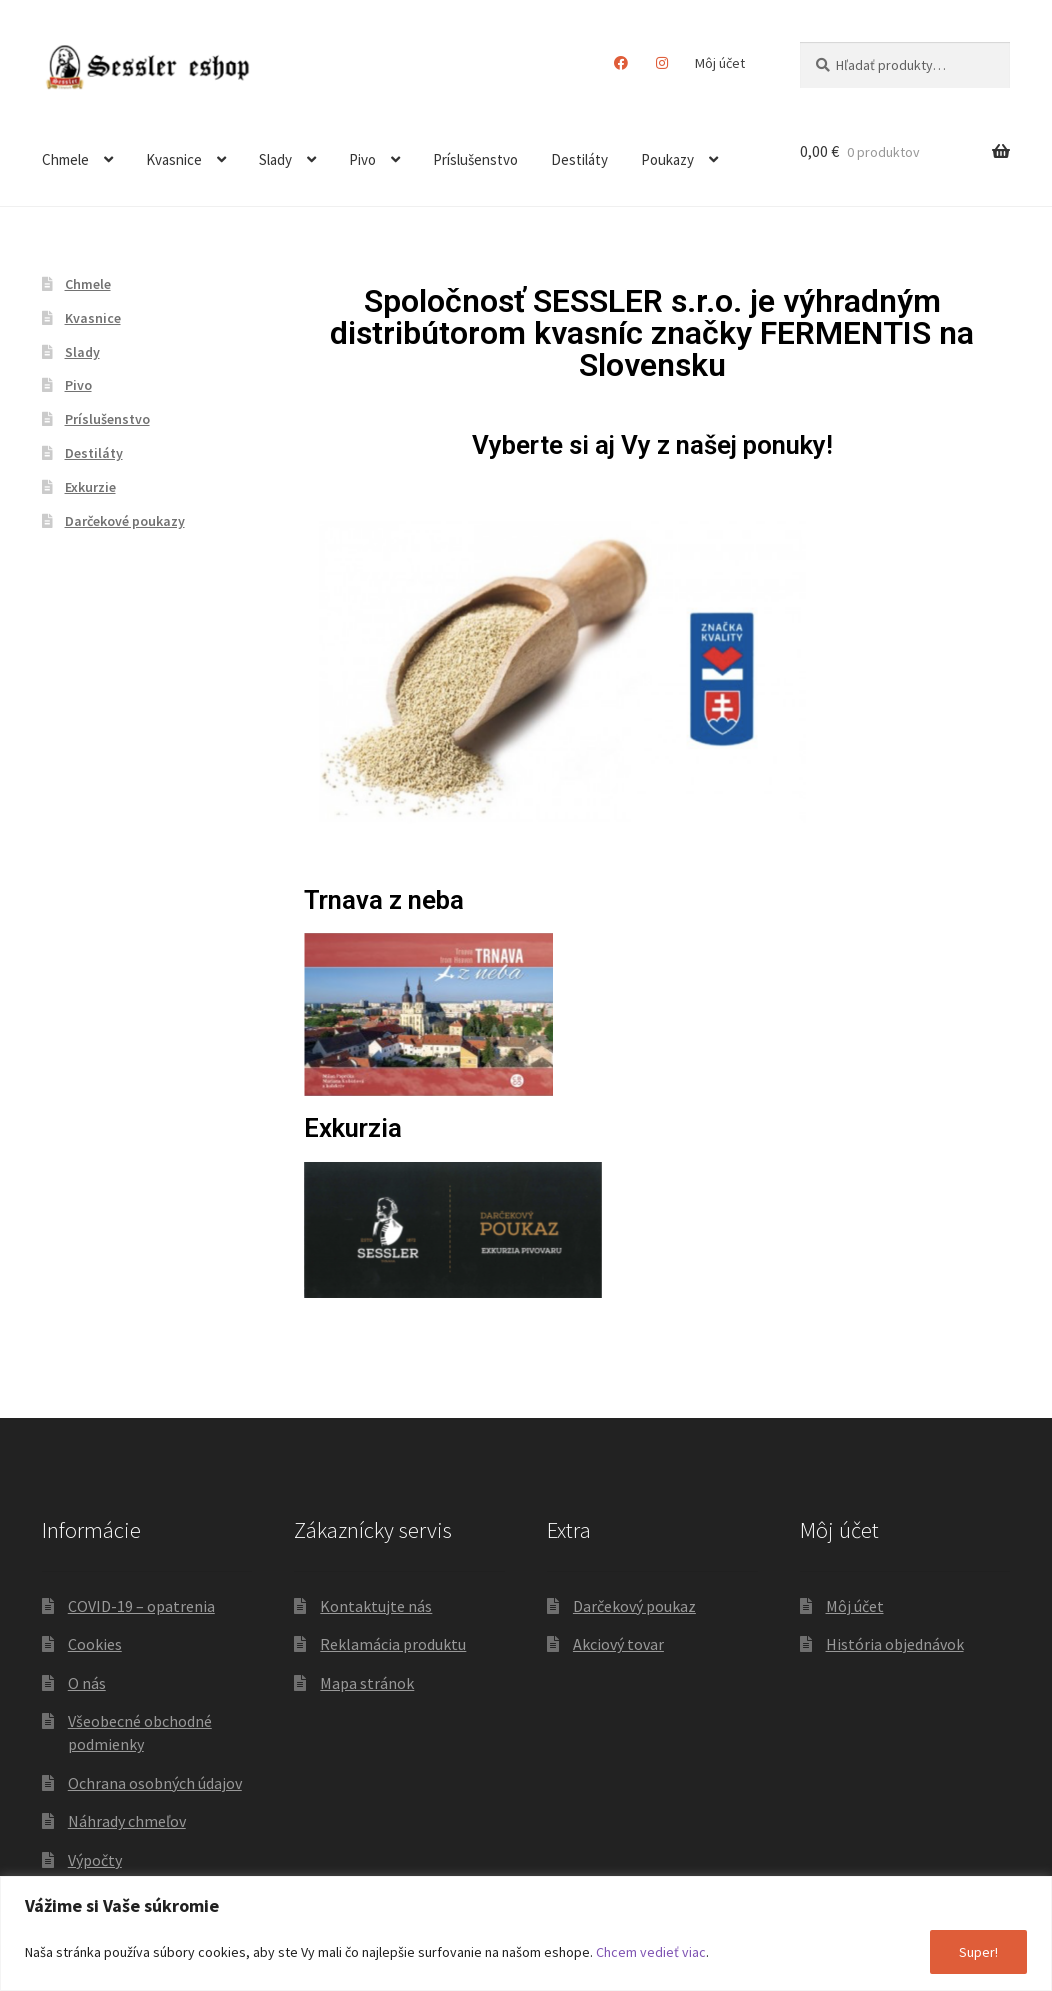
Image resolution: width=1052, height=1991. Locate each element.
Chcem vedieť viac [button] (651, 1952)
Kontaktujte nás (376, 1606)
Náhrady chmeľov (127, 1821)
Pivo (362, 159)
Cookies (95, 1644)
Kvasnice (174, 159)
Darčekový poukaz (634, 1606)
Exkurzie (90, 487)
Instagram (662, 63)
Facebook (621, 63)
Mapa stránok (367, 1683)
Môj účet (720, 63)
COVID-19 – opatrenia (141, 1606)
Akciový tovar (618, 1644)
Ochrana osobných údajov (155, 1783)
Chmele (65, 159)
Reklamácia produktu (393, 1644)
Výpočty (95, 1860)
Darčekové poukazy (125, 521)
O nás (87, 1683)
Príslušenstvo (475, 159)
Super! (978, 1952)
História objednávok (895, 1644)
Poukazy (667, 159)
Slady (275, 159)
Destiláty (579, 159)
